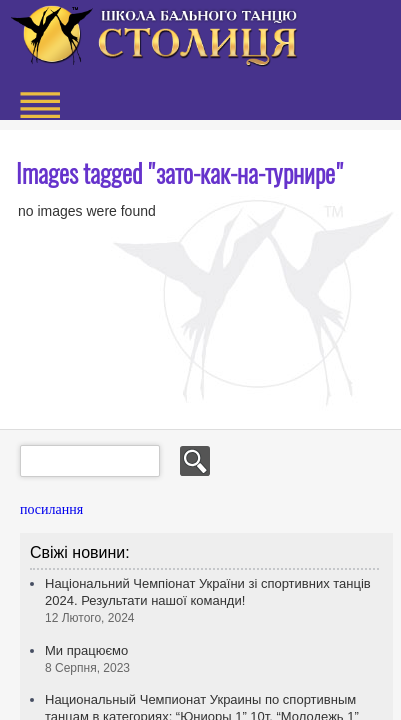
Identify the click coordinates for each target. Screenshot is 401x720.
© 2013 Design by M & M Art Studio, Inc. (293, 594)
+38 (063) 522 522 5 (290, 89)
